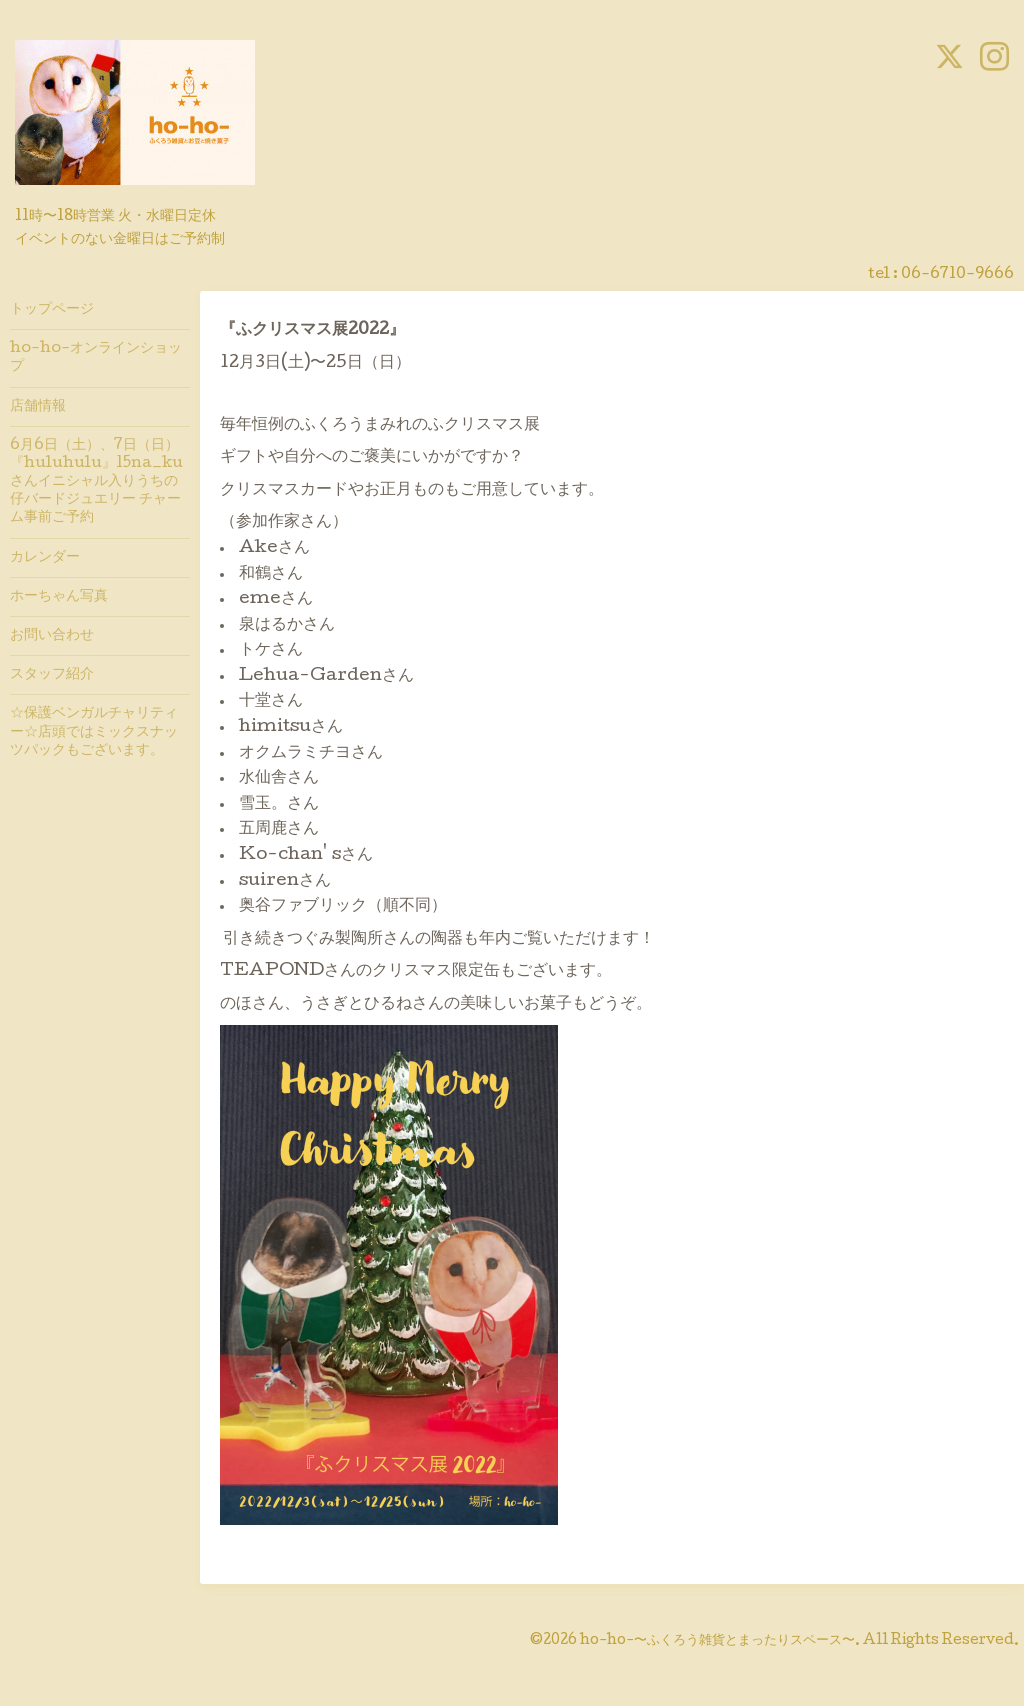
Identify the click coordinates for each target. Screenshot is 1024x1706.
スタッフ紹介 (52, 675)
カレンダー (45, 558)
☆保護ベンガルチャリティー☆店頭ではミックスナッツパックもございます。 (94, 732)
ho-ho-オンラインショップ (96, 358)
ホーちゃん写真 (59, 597)
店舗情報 (38, 407)
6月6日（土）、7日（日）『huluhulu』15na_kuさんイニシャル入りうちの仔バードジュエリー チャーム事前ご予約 (96, 482)
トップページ (52, 310)
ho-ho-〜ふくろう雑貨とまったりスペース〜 (717, 1641)
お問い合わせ (52, 636)
